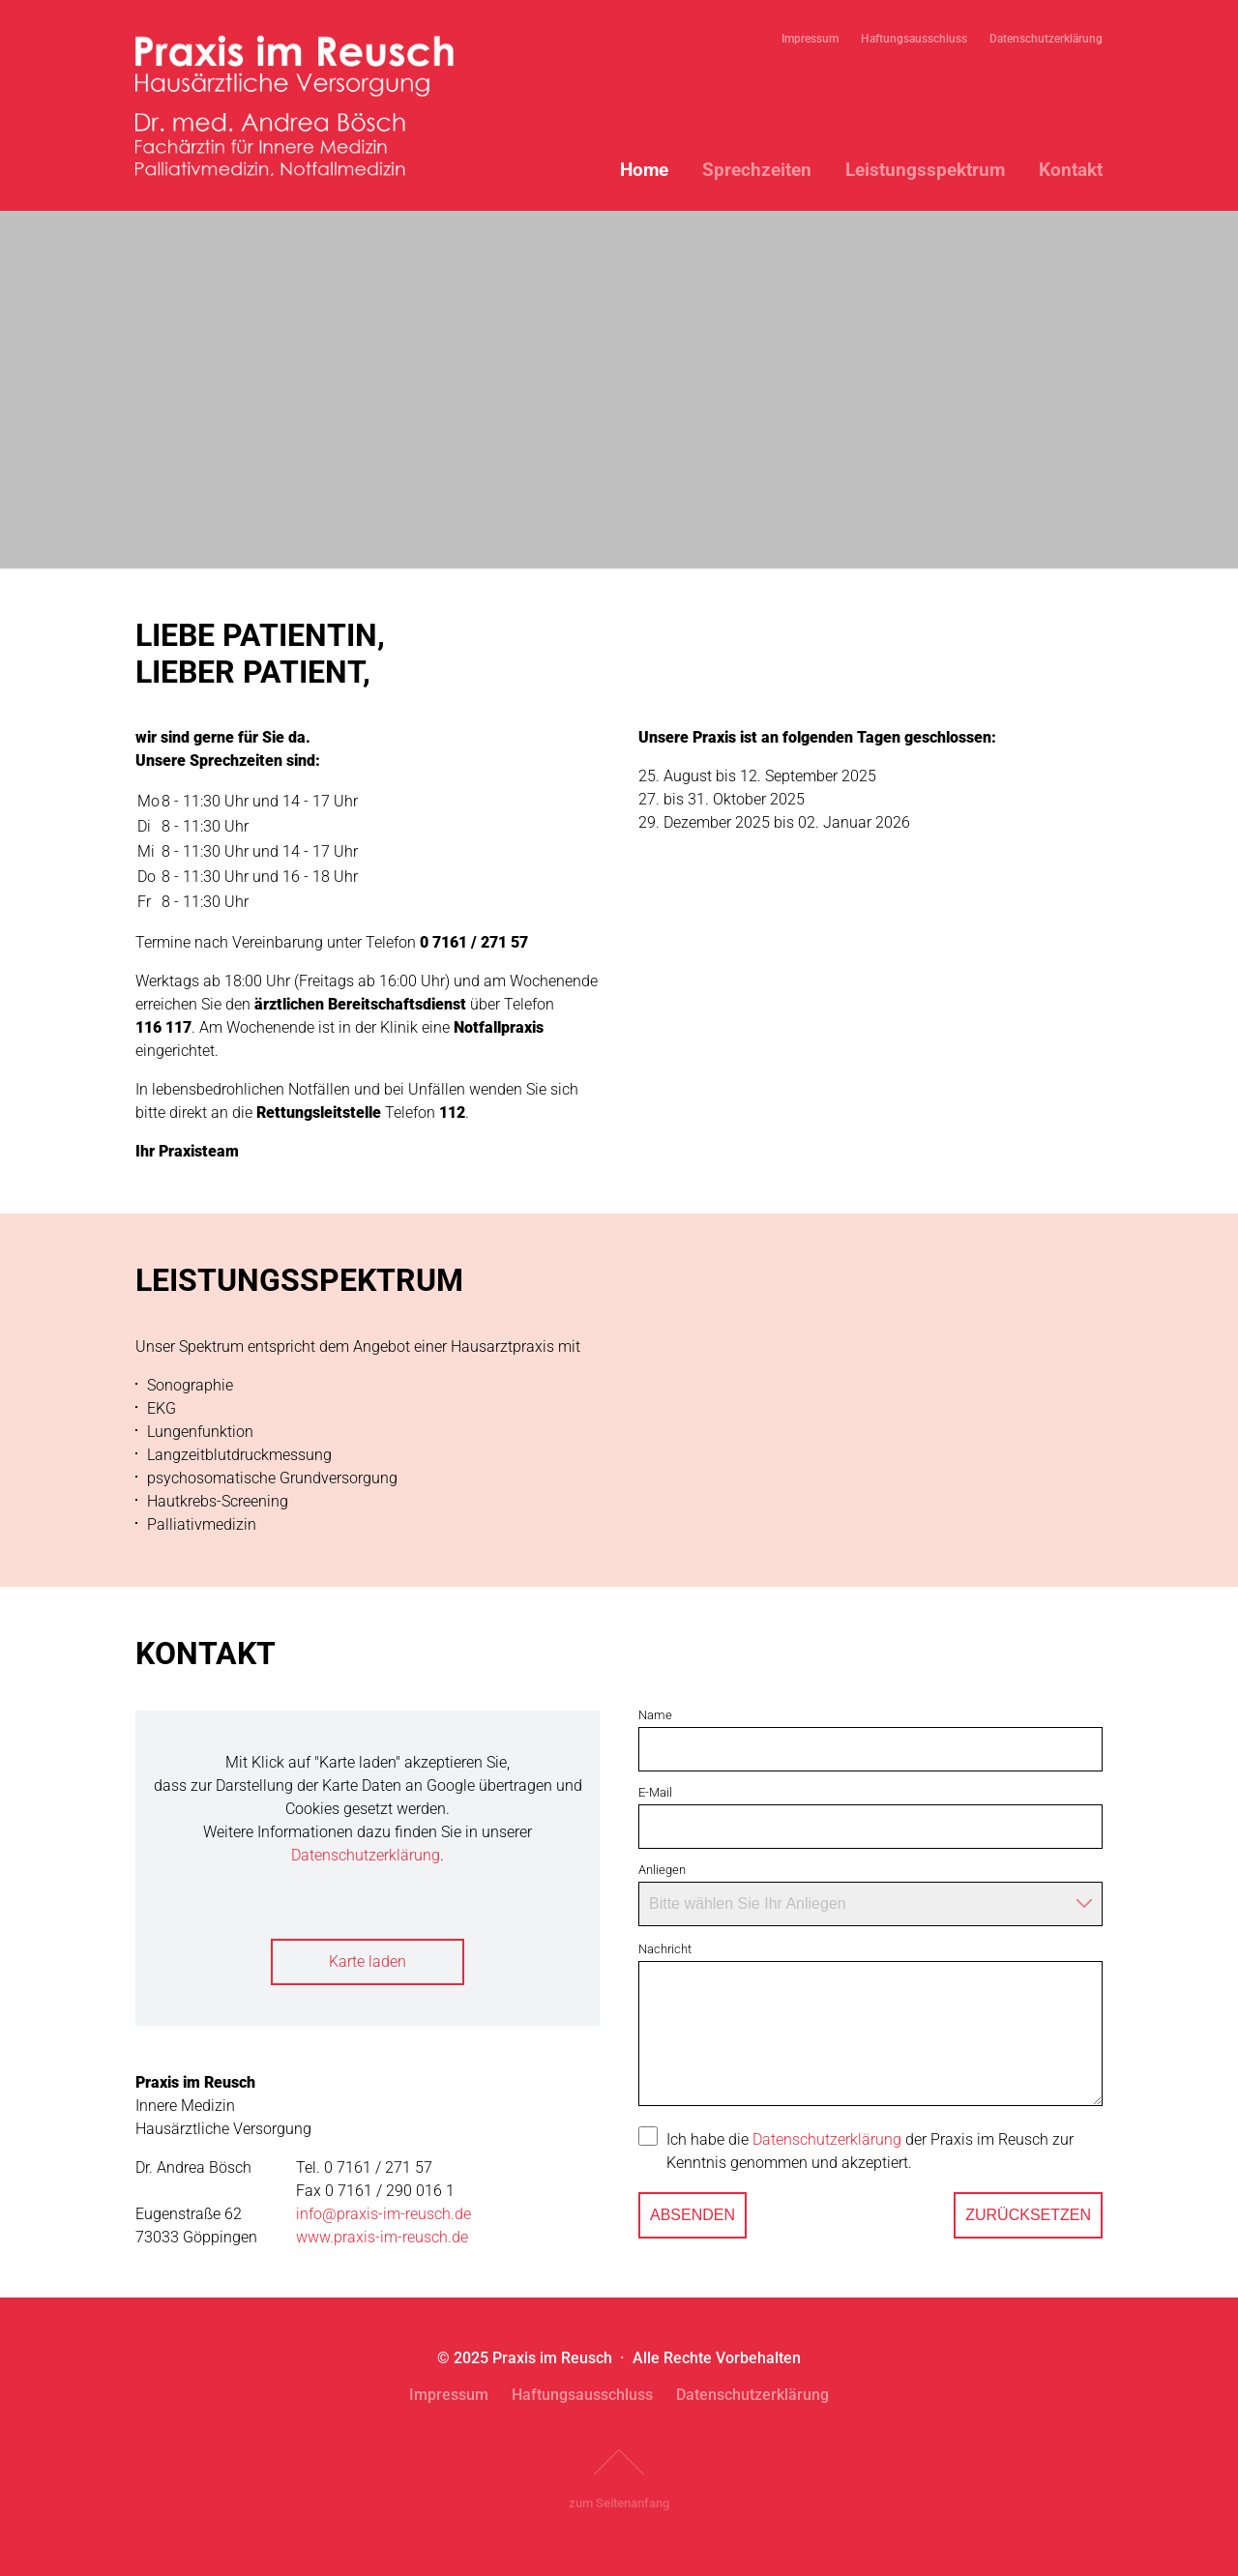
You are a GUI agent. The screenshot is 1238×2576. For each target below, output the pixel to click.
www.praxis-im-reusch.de (382, 2237)
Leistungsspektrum (925, 170)
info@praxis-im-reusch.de (383, 2214)
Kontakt (1071, 170)
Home (644, 170)
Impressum (810, 38)
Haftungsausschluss (914, 38)
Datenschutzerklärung (1046, 38)
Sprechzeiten (756, 170)
